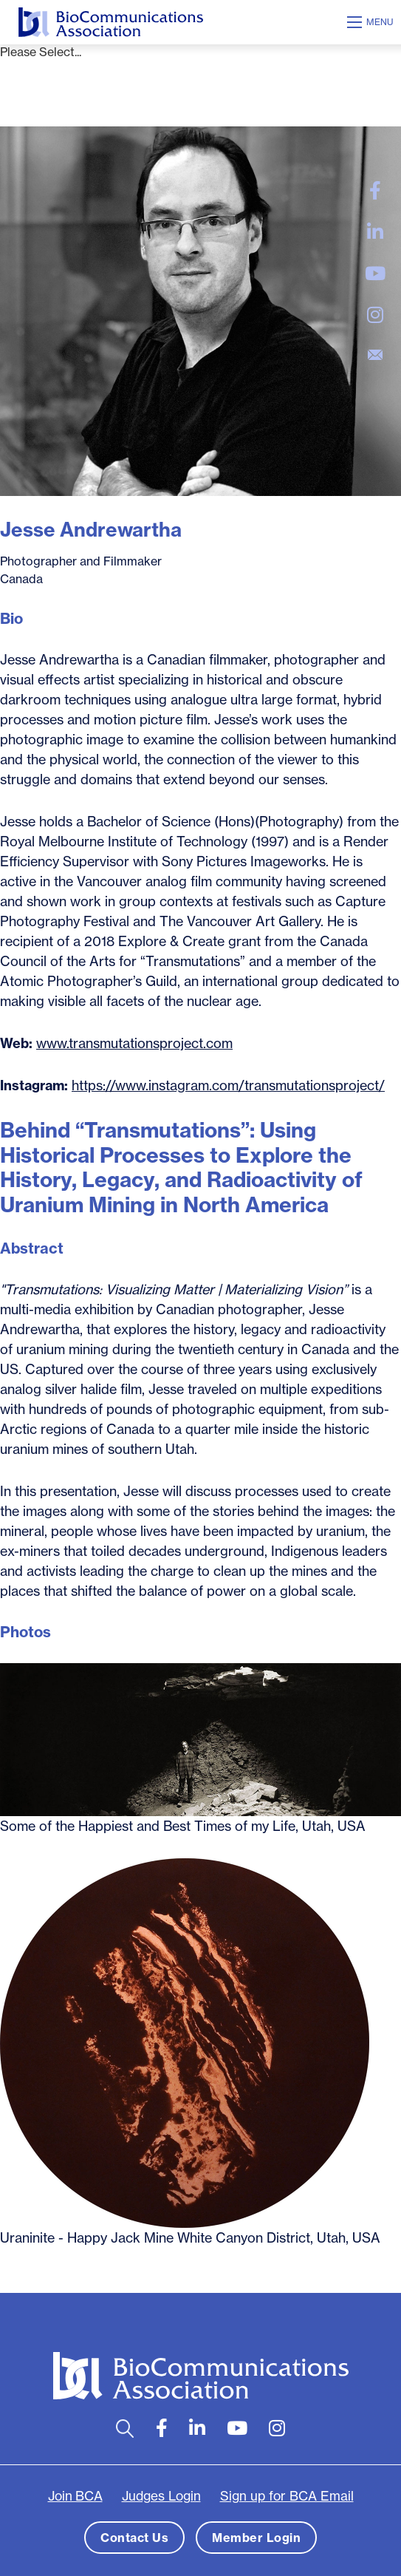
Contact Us (134, 2537)
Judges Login (161, 2496)
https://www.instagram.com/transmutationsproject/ (228, 1085)
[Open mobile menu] (372, 22)
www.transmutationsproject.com (134, 1043)
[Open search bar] (125, 2428)
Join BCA (75, 2496)
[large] (375, 190)
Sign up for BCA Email (287, 2496)
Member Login (256, 2537)
